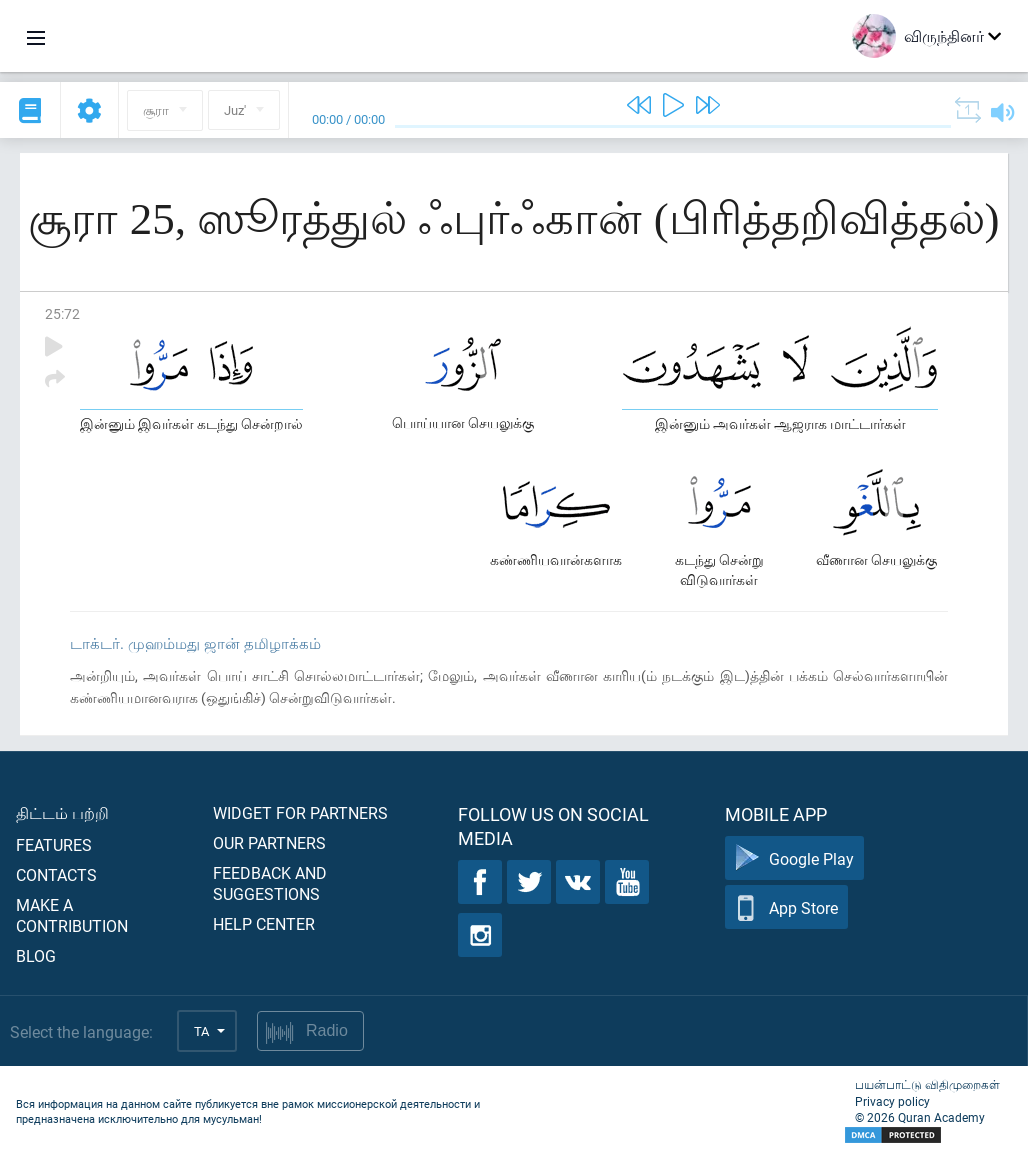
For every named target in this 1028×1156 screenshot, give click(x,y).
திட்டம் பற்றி (62, 812)
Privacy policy (892, 1101)
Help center (264, 923)
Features (54, 844)
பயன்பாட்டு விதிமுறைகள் (927, 1084)
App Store (786, 907)
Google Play (794, 858)
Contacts (56, 874)
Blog (36, 955)
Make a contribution (72, 915)
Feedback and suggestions (270, 883)
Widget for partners (300, 812)
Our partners (269, 842)
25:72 (62, 313)
